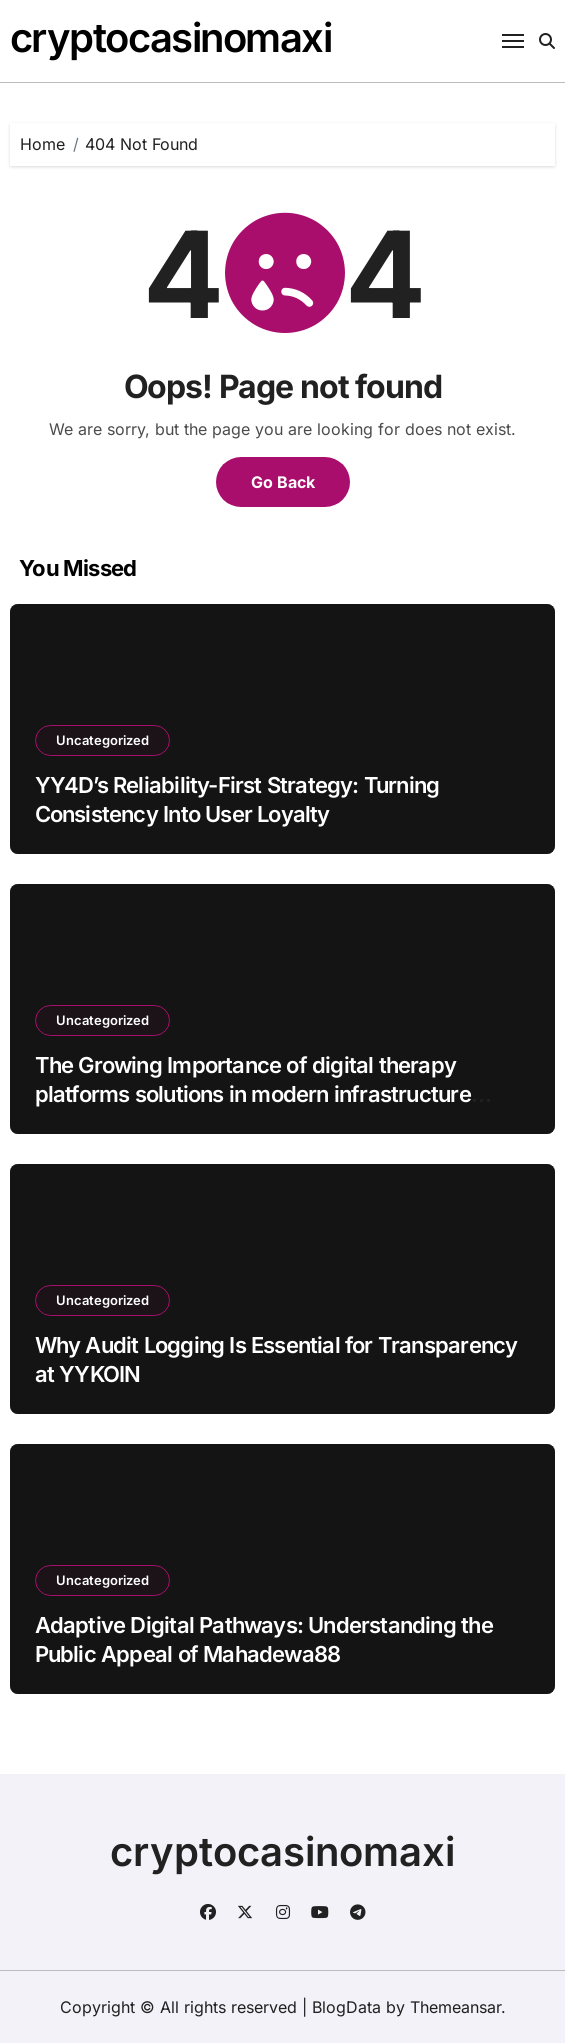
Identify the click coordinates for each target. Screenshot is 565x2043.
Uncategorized (102, 740)
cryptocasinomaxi (171, 37)
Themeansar (455, 2007)
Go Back (283, 482)
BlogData (346, 2007)
